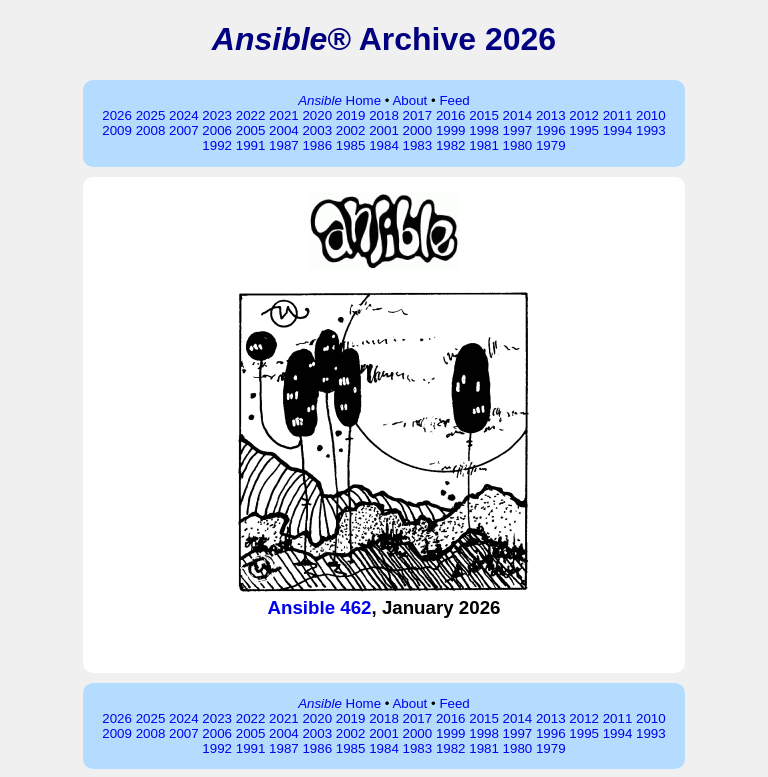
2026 (117, 115)
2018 (384, 115)
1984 (384, 145)
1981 (484, 145)
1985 (351, 145)
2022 (251, 115)
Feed (454, 100)
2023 (217, 115)
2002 (351, 130)
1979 (551, 145)
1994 (618, 130)
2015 (484, 115)
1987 (284, 145)
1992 (217, 145)
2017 (418, 115)
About (409, 100)
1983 (418, 145)
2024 (184, 115)
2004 (284, 130)
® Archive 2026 (384, 39)
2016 (451, 115)
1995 (584, 130)
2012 (584, 115)
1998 (484, 130)
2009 (117, 130)
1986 (317, 145)
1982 (451, 145)
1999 (451, 130)
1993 (651, 130)
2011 (618, 115)
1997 (518, 130)
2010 (651, 115)
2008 (151, 130)
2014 (518, 115)
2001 (384, 130)
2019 (351, 115)
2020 (317, 115)
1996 (551, 130)
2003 (317, 130)
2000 (418, 130)
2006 (217, 130)
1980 (518, 145)
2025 (151, 115)
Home (339, 100)
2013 (551, 115)
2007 (184, 130)
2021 (284, 115)
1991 (251, 145)
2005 (251, 130)
